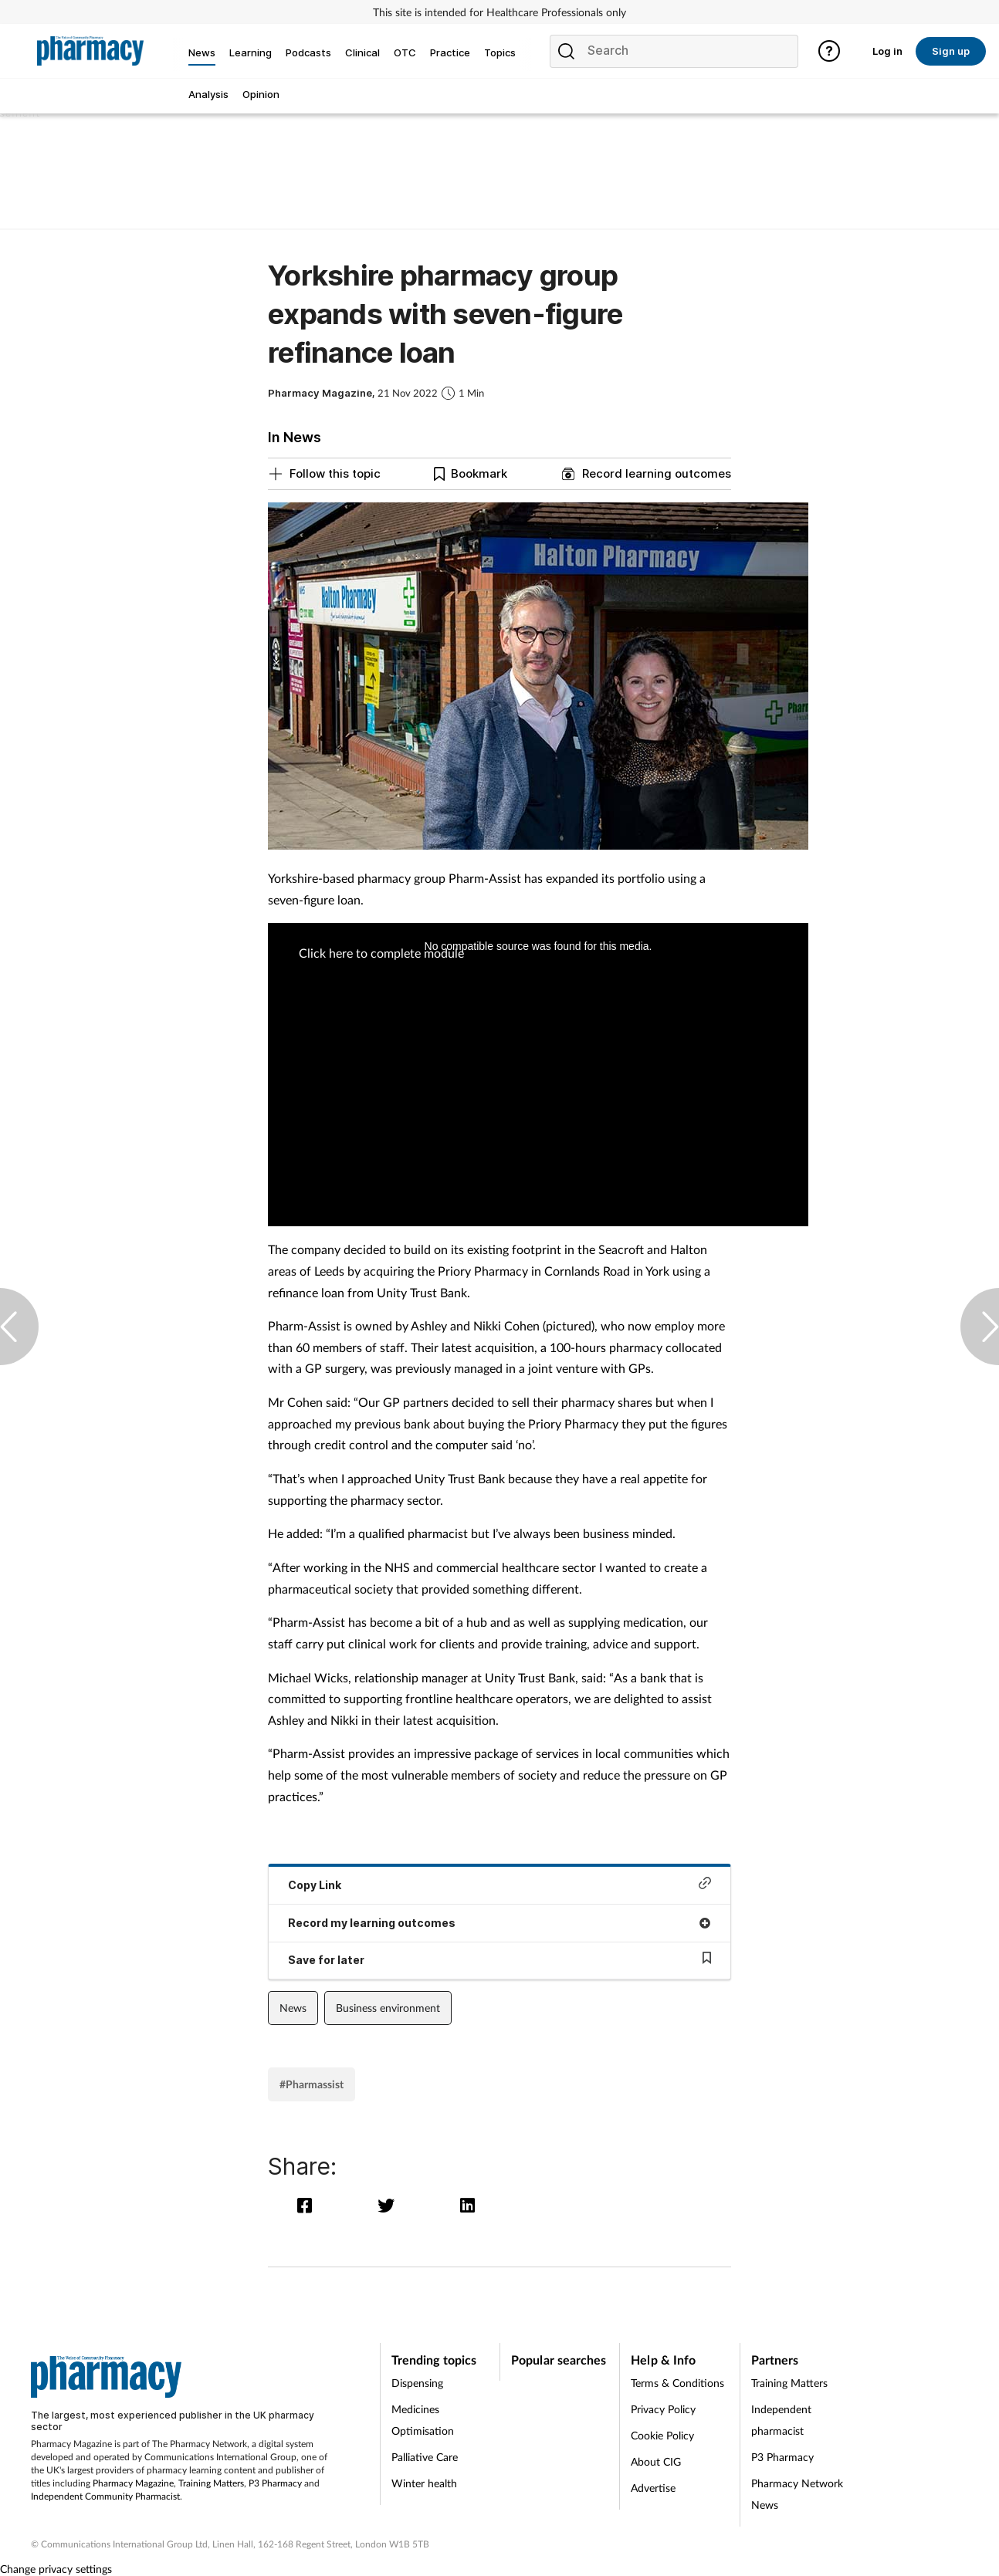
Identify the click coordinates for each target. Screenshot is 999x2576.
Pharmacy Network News (797, 2493)
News (292, 2007)
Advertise (653, 2487)
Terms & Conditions (677, 2382)
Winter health (424, 2483)
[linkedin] (469, 2205)
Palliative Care (424, 2456)
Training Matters (211, 2483)
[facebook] (308, 2205)
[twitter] (389, 2205)
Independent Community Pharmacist (105, 2496)
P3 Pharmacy (275, 2483)
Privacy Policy (663, 2408)
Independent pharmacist (781, 2419)
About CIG (656, 2461)
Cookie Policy (662, 2435)
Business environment (388, 2007)
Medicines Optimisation (422, 2419)
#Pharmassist (311, 2084)
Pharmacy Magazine (133, 2483)
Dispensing (417, 2382)
